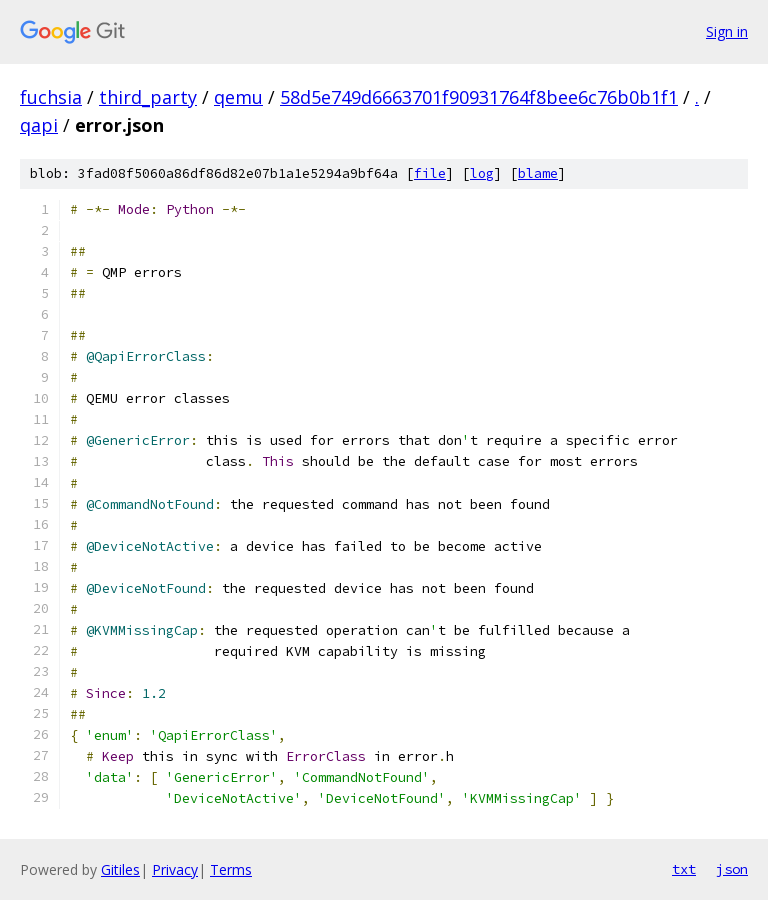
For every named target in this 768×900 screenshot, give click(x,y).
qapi (39, 125)
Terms (231, 869)
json (732, 869)
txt (684, 869)
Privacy (175, 869)
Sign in (727, 31)
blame (538, 173)
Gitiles (120, 869)
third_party (148, 97)
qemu (238, 97)
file (430, 173)
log (482, 173)
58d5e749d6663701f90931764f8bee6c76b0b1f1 (479, 97)
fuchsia (51, 97)
